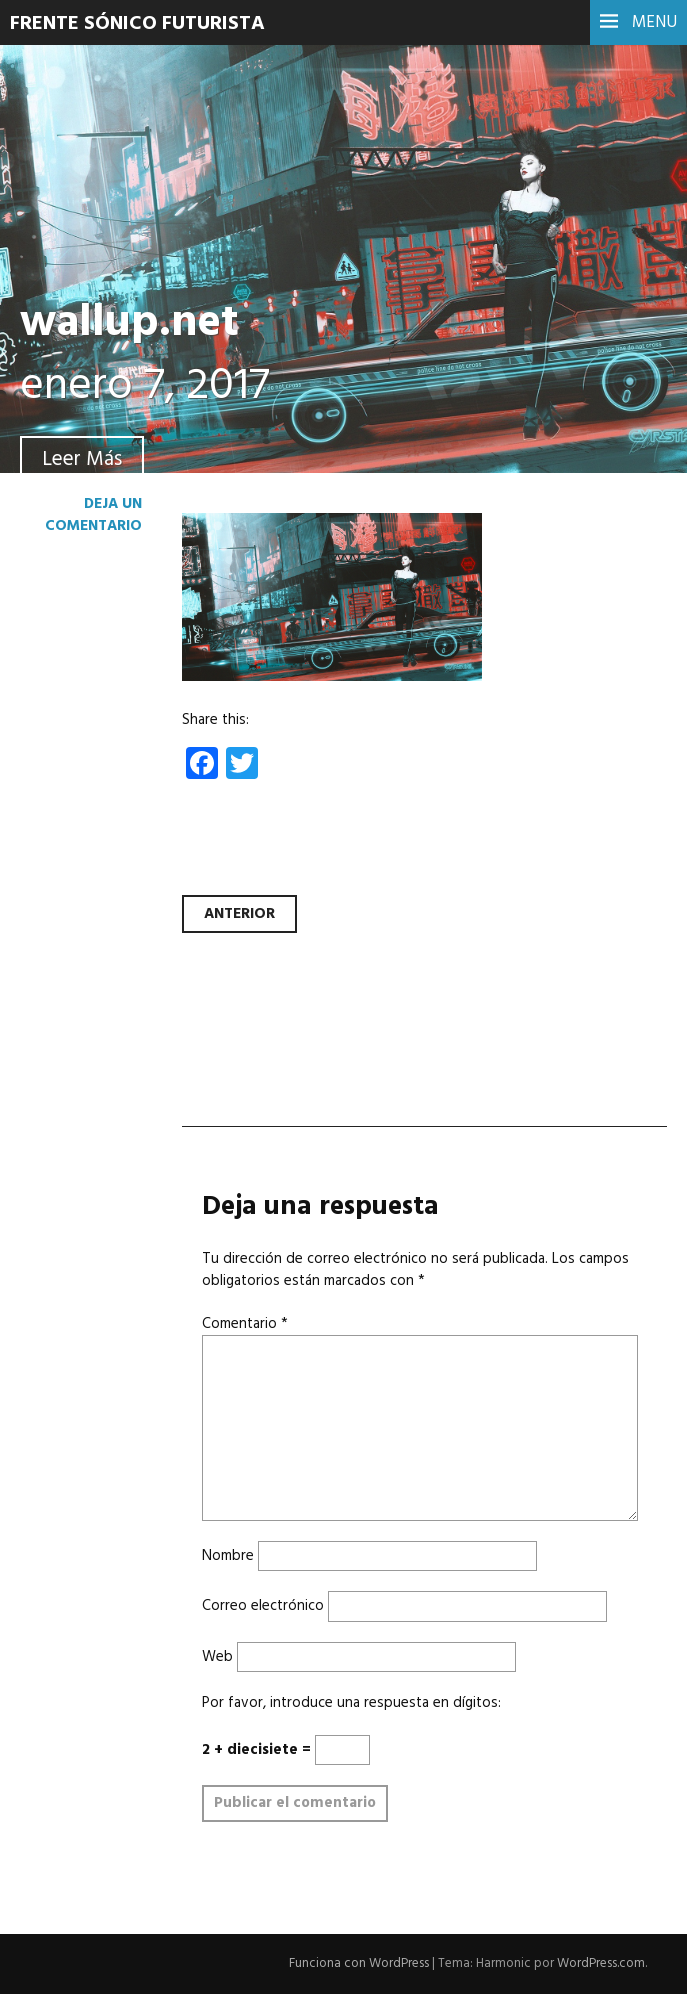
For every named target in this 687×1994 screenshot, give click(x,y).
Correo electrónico (263, 1606)
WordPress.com (601, 1963)
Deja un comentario (93, 515)
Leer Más (82, 459)
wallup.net (129, 324)
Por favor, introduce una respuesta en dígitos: (351, 1703)
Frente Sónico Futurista (137, 24)
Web (217, 1657)
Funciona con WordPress (359, 1963)
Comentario (245, 1324)
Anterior (239, 914)
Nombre (228, 1556)
